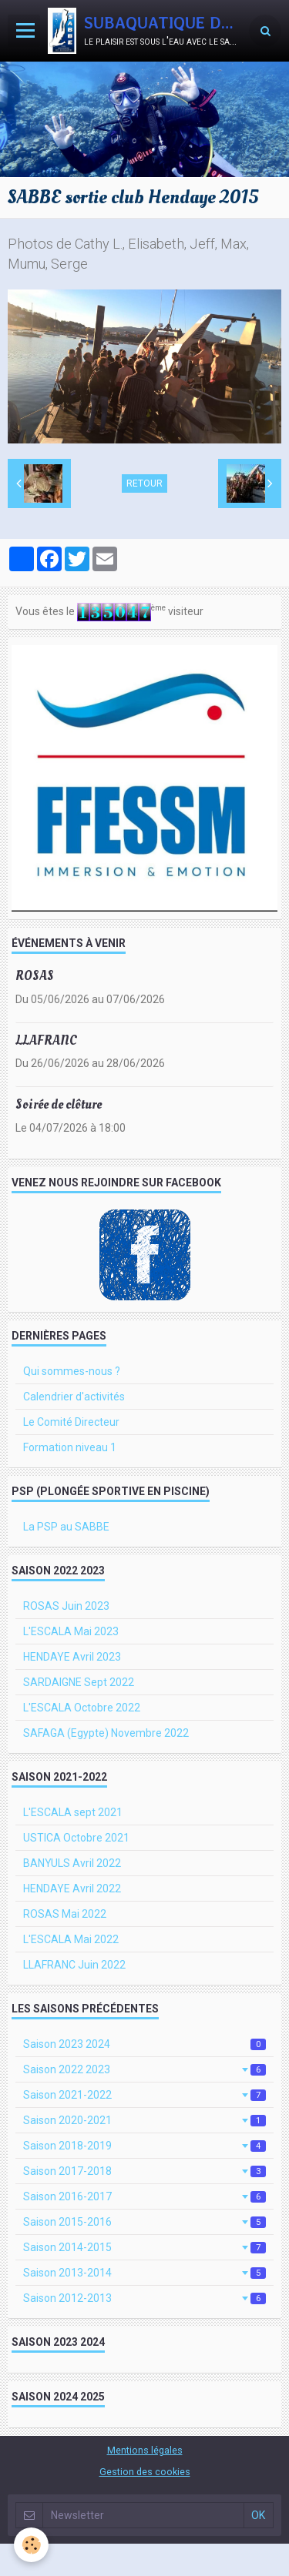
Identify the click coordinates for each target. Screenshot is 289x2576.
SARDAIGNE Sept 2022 (78, 1682)
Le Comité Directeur (71, 1422)
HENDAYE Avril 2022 (72, 1888)
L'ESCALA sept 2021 (73, 1812)
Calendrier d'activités (74, 1396)
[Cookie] (31, 2544)
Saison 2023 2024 (144, 2044)
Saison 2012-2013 (144, 2298)
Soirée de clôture (58, 1104)
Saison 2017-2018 (144, 2171)
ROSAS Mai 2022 (64, 1914)
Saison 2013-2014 (144, 2273)
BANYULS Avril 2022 (72, 1863)
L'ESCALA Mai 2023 (71, 1631)
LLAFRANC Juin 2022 (74, 1965)
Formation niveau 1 (69, 1447)
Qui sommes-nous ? (71, 1371)
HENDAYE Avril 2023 (72, 1657)
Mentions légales (145, 2450)
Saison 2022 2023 (144, 2069)
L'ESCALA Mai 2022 (71, 1939)
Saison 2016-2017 (144, 2196)
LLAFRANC (46, 1040)
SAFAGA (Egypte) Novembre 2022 (106, 1733)
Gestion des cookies (144, 2471)
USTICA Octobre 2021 (76, 1838)
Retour (144, 483)
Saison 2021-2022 (144, 2095)
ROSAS (34, 976)
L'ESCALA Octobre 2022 (81, 1707)
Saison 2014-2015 (144, 2247)
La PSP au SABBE (66, 1527)
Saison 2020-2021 (144, 2120)
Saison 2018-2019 (144, 2145)
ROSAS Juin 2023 (66, 1606)
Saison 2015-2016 (144, 2222)
